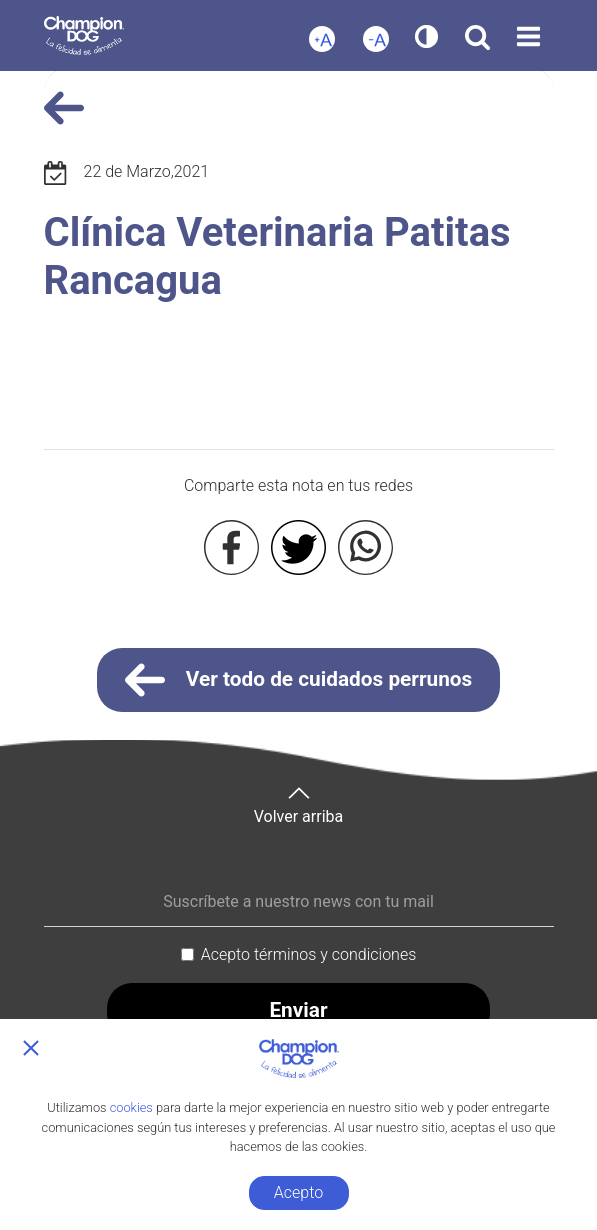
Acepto (298, 1192)
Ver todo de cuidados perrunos (299, 680)
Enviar (298, 1010)
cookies (131, 1107)
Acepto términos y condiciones (309, 954)
